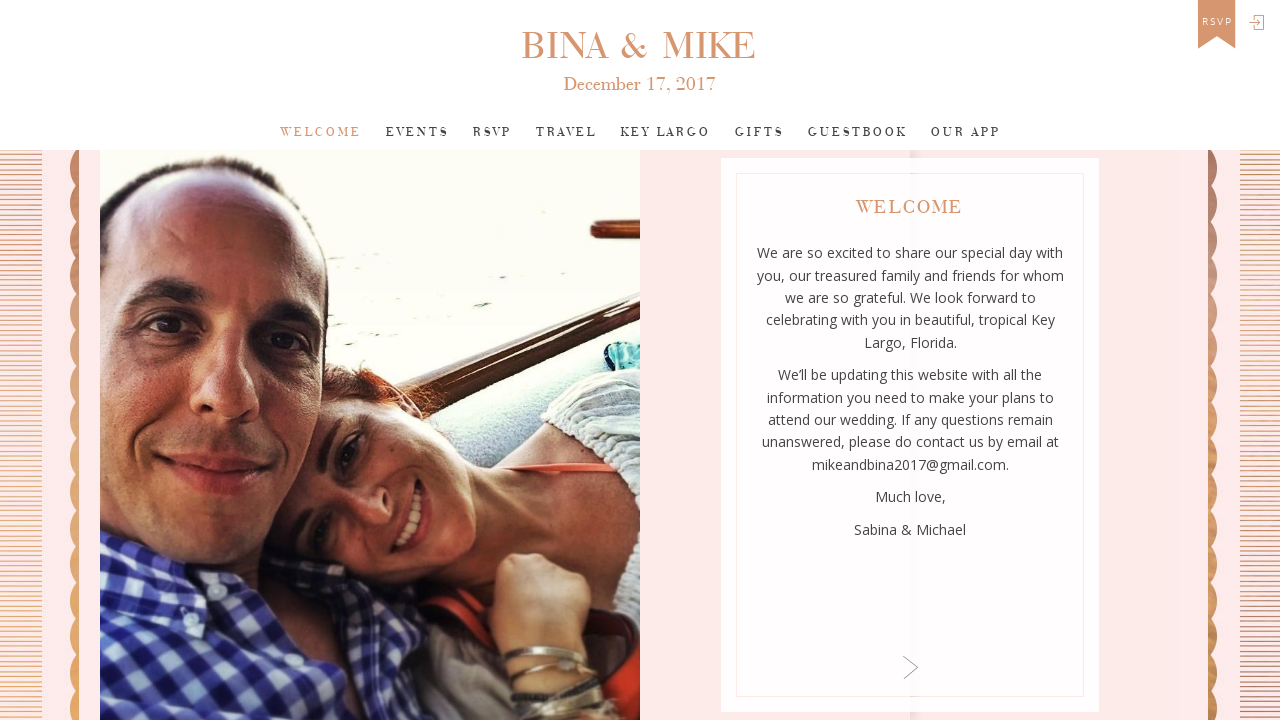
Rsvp (492, 132)
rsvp (1217, 22)
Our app (966, 132)
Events (417, 132)
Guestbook (857, 132)
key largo (666, 132)
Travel (566, 132)
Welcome (321, 132)
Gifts (759, 132)
